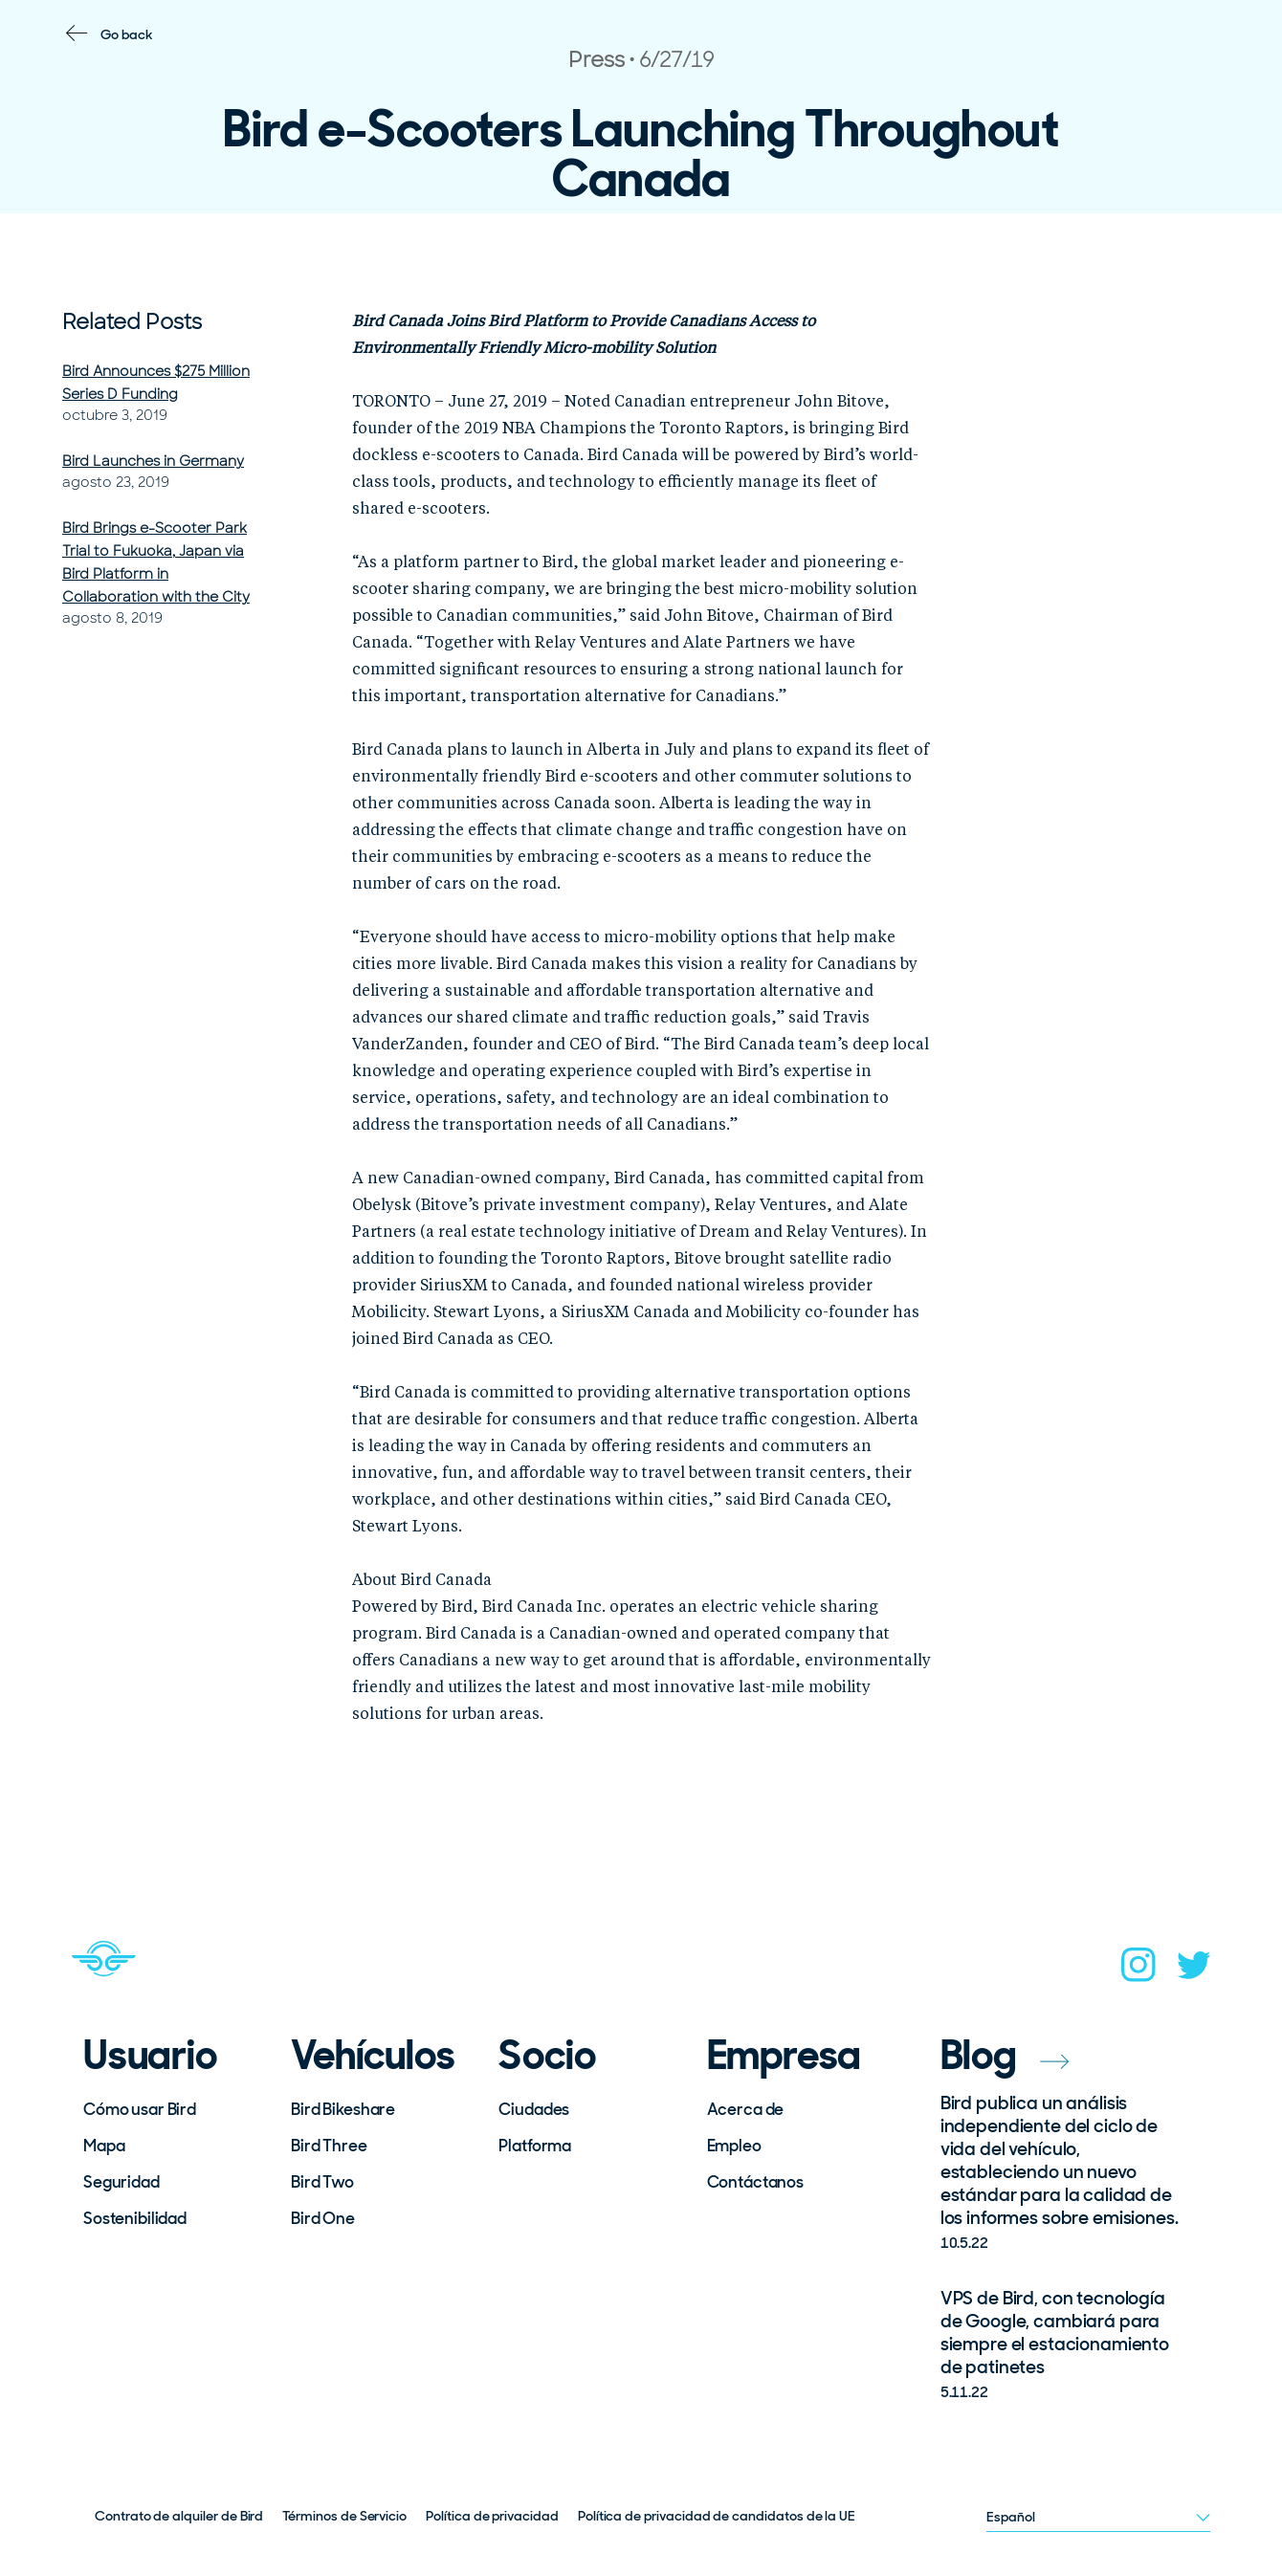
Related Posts (132, 322)
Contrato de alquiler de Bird (179, 2515)
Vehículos (372, 2056)
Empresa (784, 2056)
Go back (126, 34)
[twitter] (1194, 1971)
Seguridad (121, 2181)
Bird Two (322, 2181)
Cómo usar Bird (139, 2109)
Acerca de (746, 2109)
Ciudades (533, 2109)
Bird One (323, 2218)
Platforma (534, 2145)
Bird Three (329, 2145)
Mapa (103, 2145)
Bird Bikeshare (343, 2109)
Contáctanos (755, 2181)
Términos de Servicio (344, 2515)
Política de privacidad (492, 2515)
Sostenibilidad (135, 2218)
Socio (546, 2056)
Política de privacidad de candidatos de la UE (716, 2515)
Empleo (734, 2145)
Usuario (150, 2056)
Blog (1004, 2055)
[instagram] (1138, 1970)
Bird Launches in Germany (153, 461)
